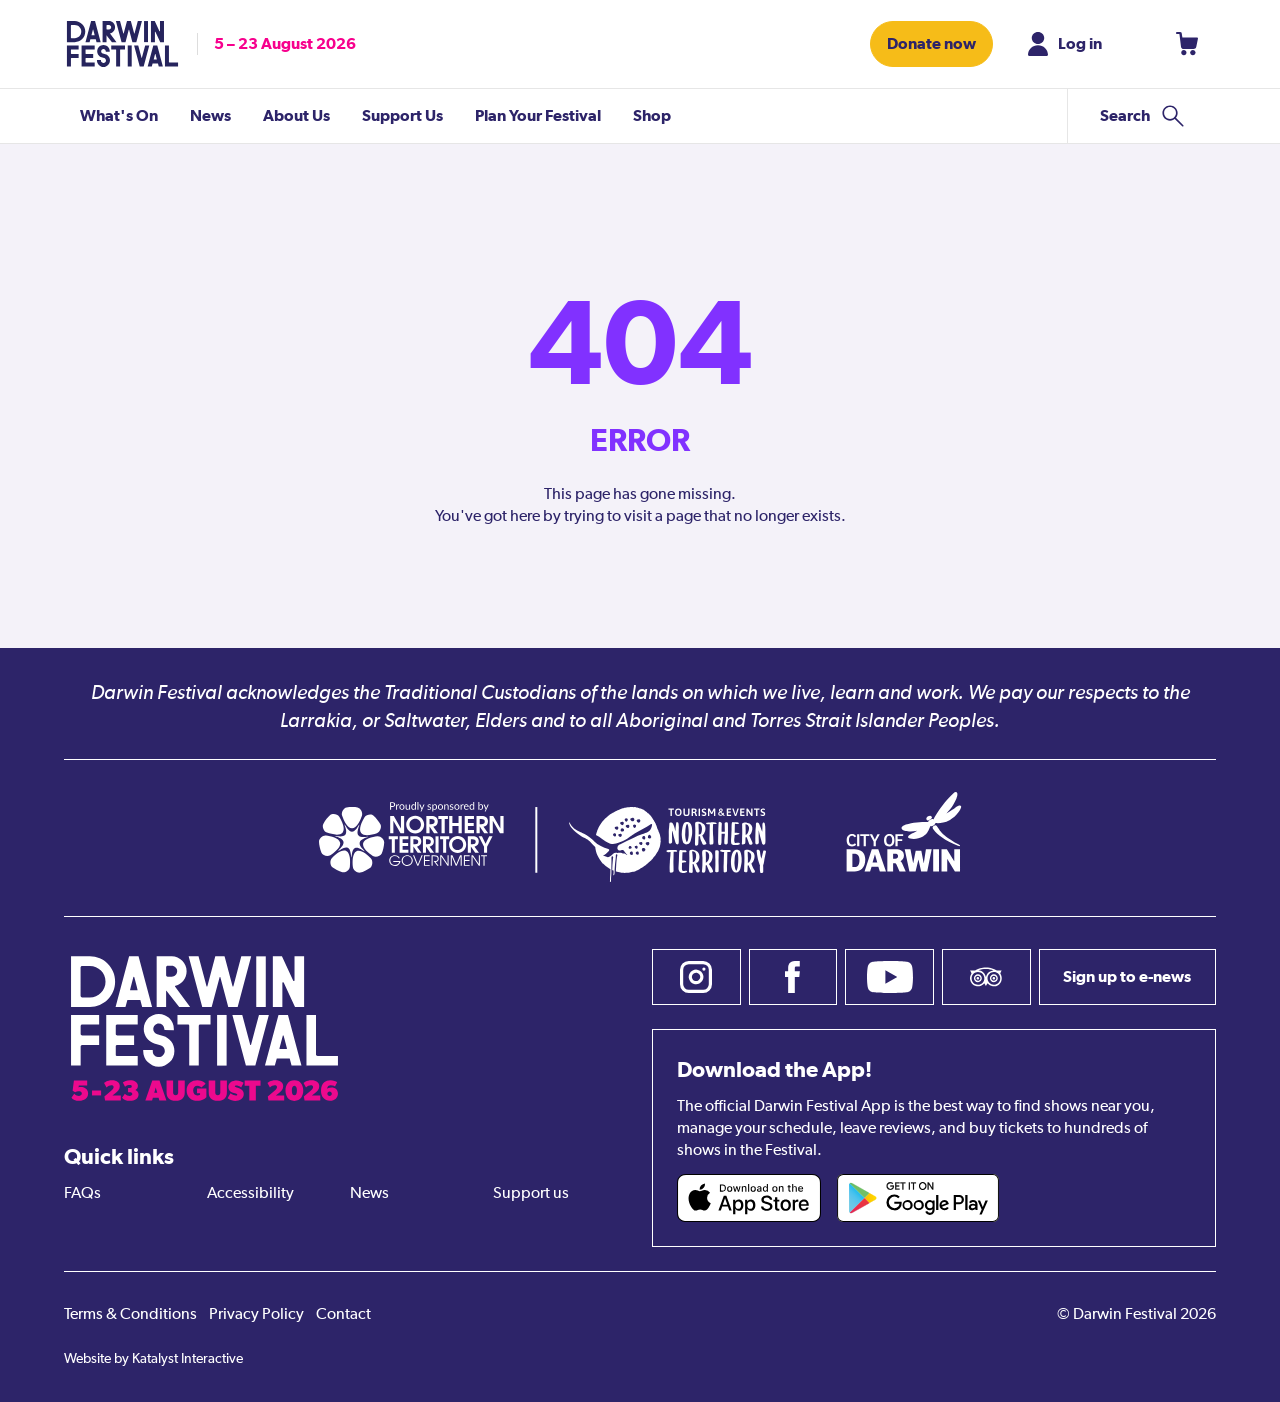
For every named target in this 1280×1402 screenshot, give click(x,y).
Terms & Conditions (130, 1315)
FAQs (82, 1194)
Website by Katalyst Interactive (153, 1359)
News (369, 1194)
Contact (343, 1315)
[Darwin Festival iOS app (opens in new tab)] (749, 1198)
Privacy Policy (256, 1315)
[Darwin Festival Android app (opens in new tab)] (918, 1198)
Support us (531, 1194)
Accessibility (250, 1194)
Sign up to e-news (1127, 976)
